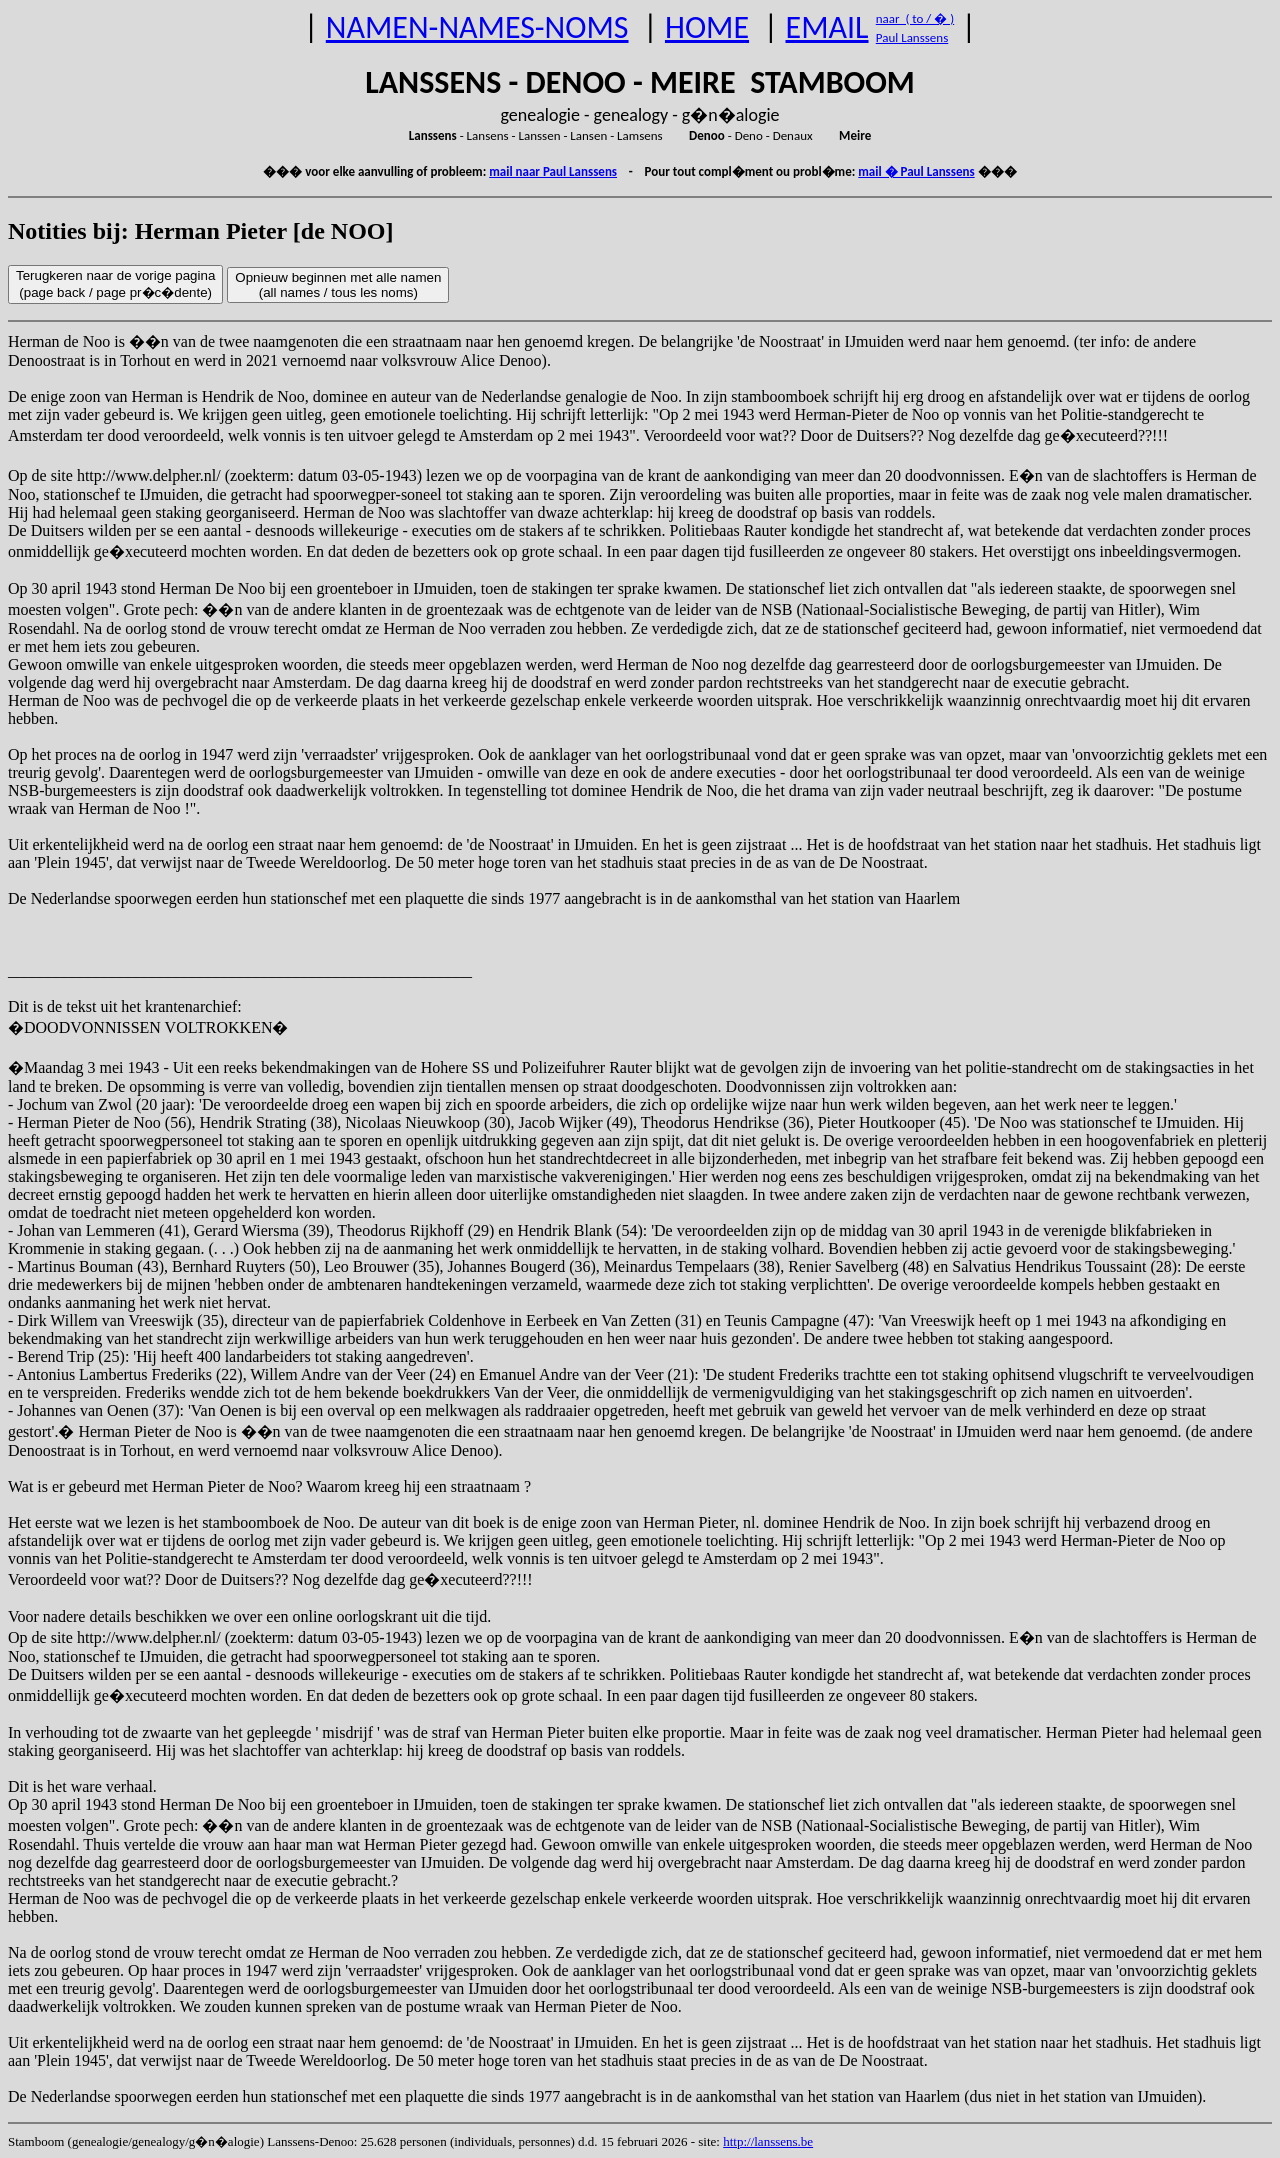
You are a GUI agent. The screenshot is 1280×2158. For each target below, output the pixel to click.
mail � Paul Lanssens (916, 171)
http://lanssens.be (768, 2141)
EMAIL (827, 27)
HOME (707, 27)
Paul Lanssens (912, 37)
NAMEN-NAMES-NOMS (477, 27)
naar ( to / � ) (915, 18)
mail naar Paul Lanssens (553, 171)
